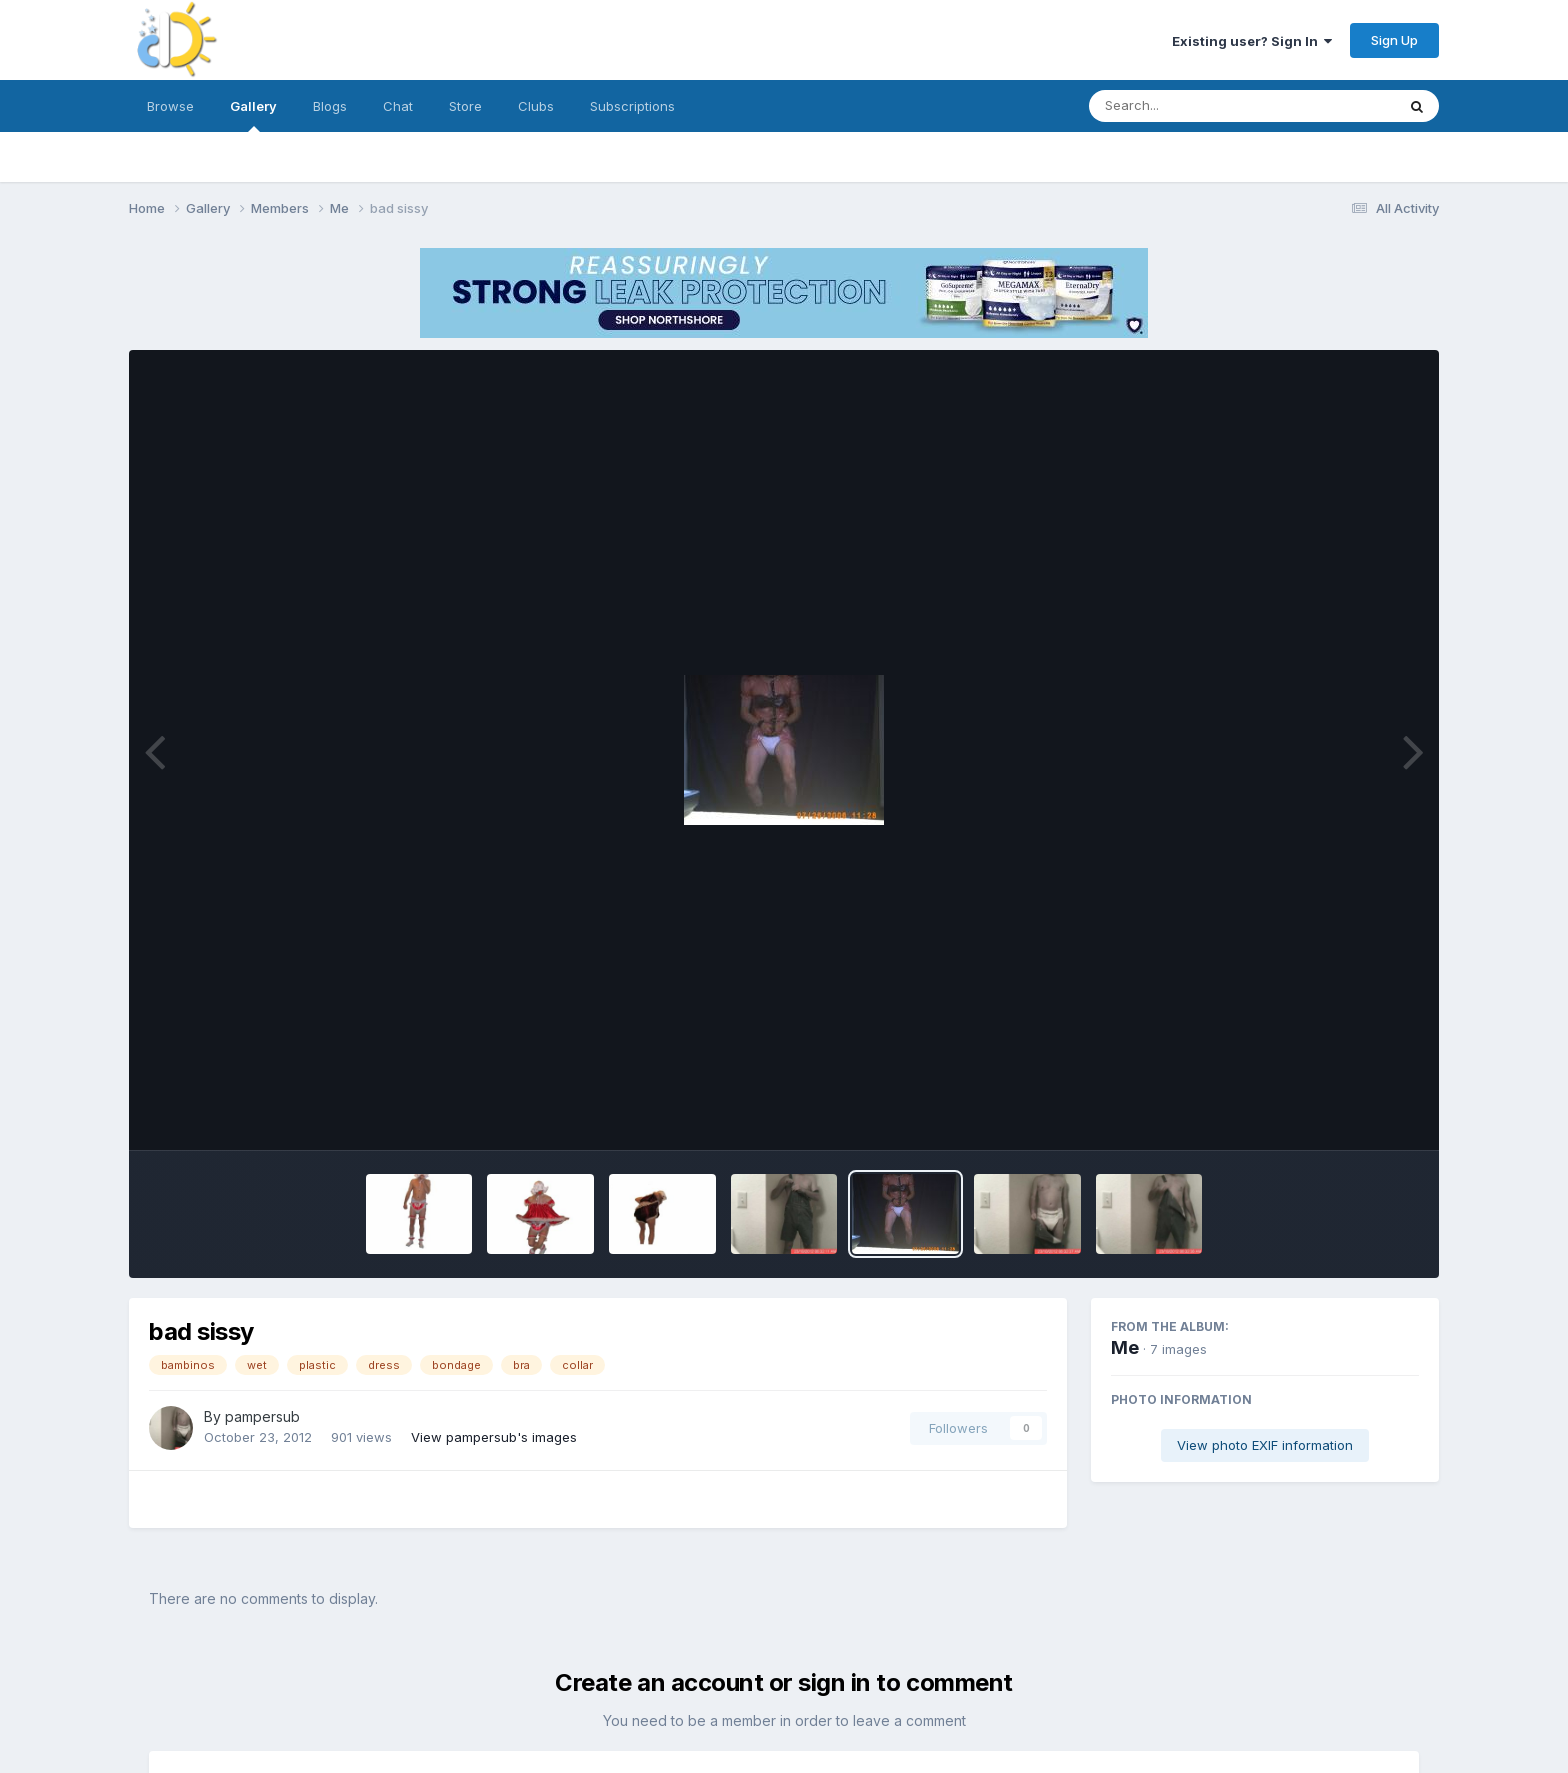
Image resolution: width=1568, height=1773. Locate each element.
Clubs (536, 106)
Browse (170, 106)
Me (1125, 1347)
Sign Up (1394, 40)
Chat (398, 106)
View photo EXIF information (1265, 1445)
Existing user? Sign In (1252, 41)
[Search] (1187, 106)
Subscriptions (632, 106)
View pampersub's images (494, 1437)
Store (465, 106)
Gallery (253, 115)
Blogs (330, 106)
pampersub (262, 1416)
